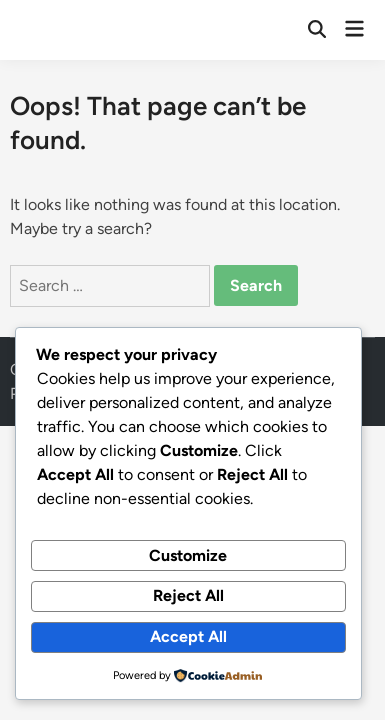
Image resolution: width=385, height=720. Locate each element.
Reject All (188, 595)
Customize (188, 555)
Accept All (188, 636)
